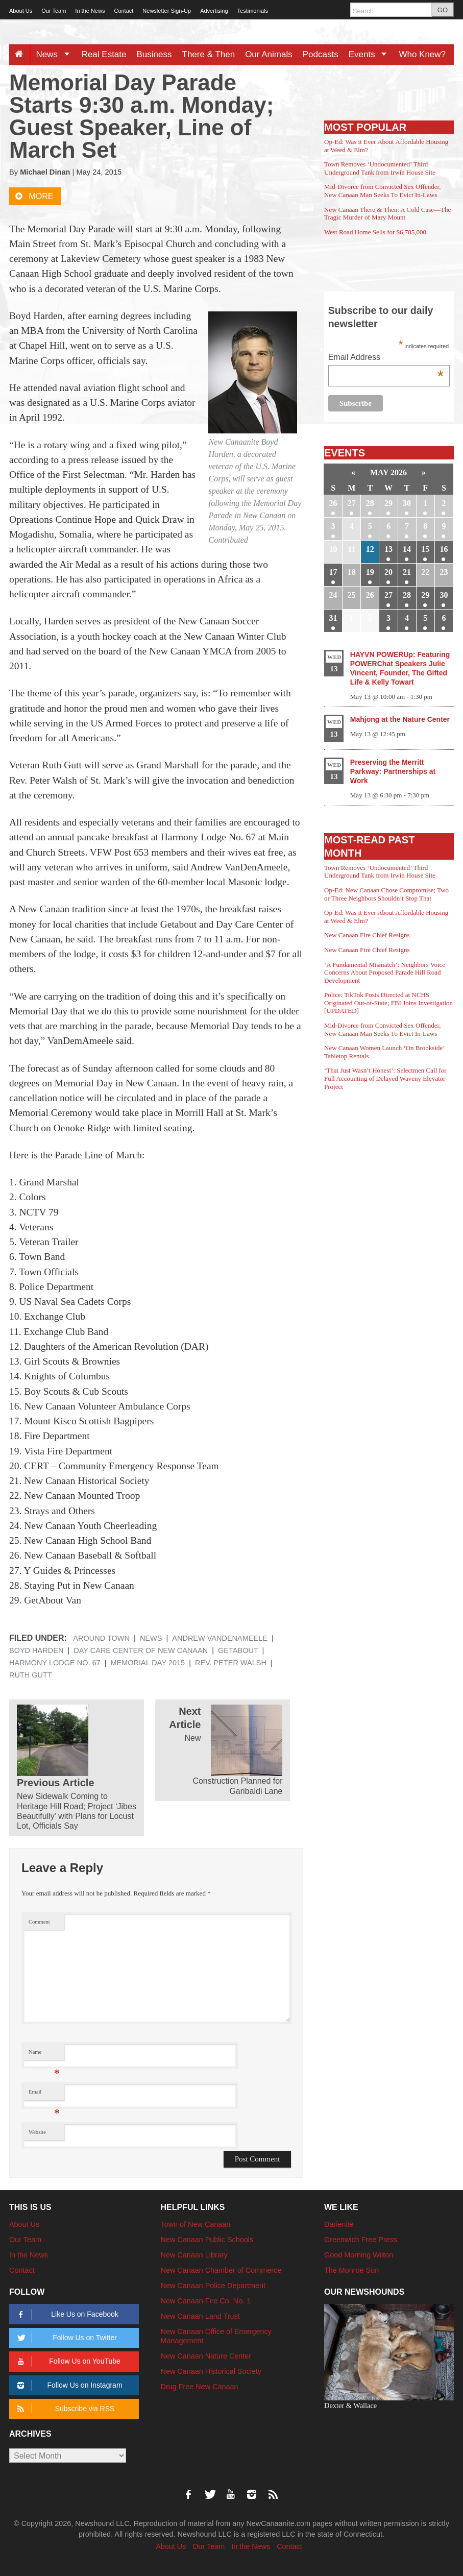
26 (333, 503)
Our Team (53, 11)
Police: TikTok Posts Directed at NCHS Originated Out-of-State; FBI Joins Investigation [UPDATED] (388, 1002)
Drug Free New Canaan (199, 2387)
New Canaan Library (194, 2255)
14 (407, 549)
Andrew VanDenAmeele (219, 1638)
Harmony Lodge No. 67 (55, 1663)
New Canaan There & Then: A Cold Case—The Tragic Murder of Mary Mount (387, 214)
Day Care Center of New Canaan (141, 1650)
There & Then (208, 54)
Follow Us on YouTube (67, 2361)
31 (333, 618)
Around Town (101, 1638)
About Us (20, 11)
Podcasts (320, 54)
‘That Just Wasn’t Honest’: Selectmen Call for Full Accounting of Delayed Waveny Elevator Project (385, 1078)
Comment (39, 1922)
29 (388, 503)
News (56, 54)
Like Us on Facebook (66, 2314)
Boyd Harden (36, 1650)
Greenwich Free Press (360, 2239)
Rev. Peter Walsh (230, 1663)
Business (154, 54)
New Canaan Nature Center (206, 2356)
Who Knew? (422, 54)
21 (407, 572)
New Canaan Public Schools (207, 2239)
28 (370, 503)
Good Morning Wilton (358, 2255)
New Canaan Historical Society (211, 2371)
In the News (90, 11)
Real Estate (104, 54)
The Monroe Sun (351, 2270)
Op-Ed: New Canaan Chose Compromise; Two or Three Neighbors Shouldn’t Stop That (386, 894)
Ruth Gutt (30, 1675)
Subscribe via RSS (64, 2408)
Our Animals (269, 54)
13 (388, 549)
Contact (123, 11)
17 (333, 572)
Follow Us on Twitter (65, 2337)
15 (425, 549)
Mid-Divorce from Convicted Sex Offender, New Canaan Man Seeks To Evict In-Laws (382, 191)
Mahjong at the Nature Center (400, 719)
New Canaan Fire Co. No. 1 (206, 2301)
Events (371, 54)
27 (352, 503)
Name (44, 2054)
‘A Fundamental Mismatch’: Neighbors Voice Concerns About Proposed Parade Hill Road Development (384, 972)
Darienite (339, 2224)
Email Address (386, 358)
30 (407, 503)
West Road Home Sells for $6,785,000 (375, 232)
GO (442, 10)
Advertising (214, 11)
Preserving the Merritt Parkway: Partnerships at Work (392, 771)
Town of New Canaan (196, 2224)
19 (370, 572)
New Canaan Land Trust (200, 2316)
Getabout (238, 1650)
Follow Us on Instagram (68, 2385)
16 (444, 549)
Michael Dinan (45, 172)
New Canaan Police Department (213, 2285)
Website (37, 2132)
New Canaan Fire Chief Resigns (367, 935)
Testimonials (253, 11)
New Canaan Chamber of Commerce (221, 2270)
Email (44, 2094)
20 (388, 572)
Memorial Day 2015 (148, 1663)
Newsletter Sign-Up (166, 11)
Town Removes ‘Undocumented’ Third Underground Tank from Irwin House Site (379, 168)
